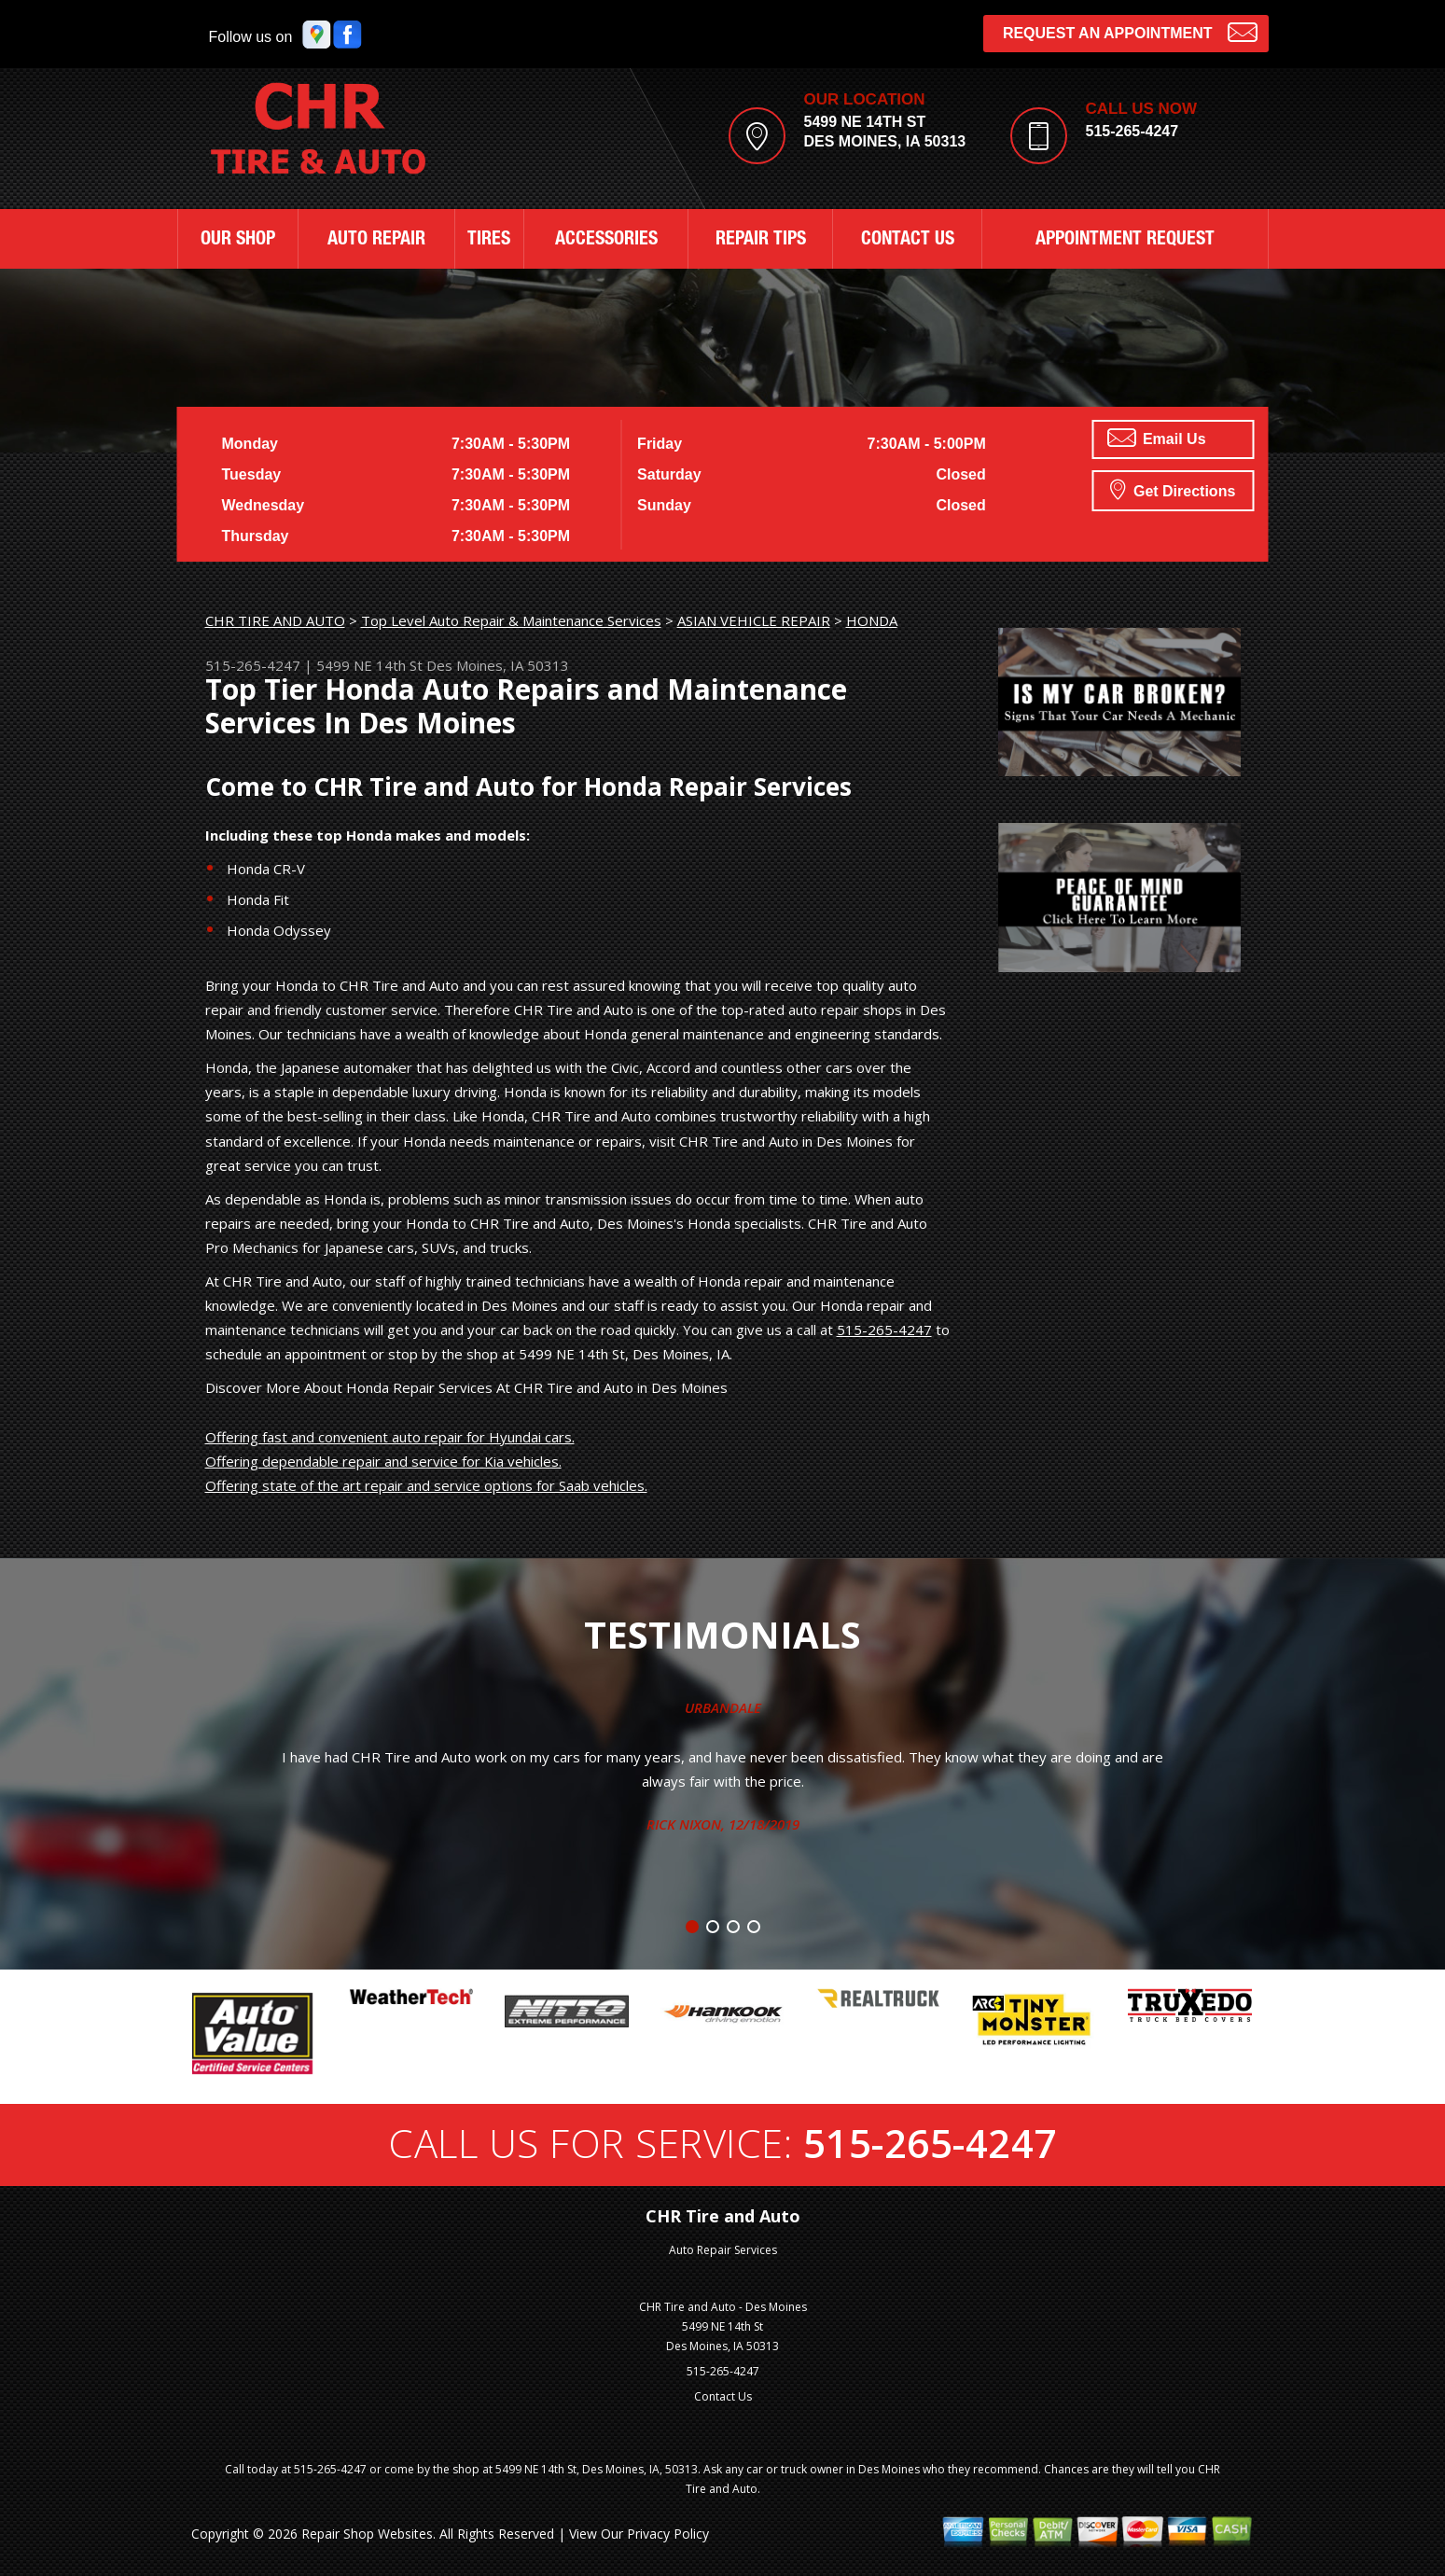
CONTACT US (907, 240)
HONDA (871, 620)
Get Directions (1173, 489)
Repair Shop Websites (367, 2533)
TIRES (488, 240)
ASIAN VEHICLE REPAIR (753, 620)
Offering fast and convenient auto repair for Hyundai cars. (390, 1436)
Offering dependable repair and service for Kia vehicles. (383, 1461)
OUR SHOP (238, 240)
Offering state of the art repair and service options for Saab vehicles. (426, 1485)
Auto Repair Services (723, 2250)
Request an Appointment (1130, 31)
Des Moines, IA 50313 (497, 665)
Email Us (1156, 437)
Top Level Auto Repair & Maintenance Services (511, 620)
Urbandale (723, 1707)
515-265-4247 (1132, 131)
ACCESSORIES (606, 240)
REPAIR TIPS (761, 240)
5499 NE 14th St (369, 665)
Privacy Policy (668, 2533)
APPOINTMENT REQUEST (1125, 240)
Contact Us (723, 2396)
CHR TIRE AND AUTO (275, 620)
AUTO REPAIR (376, 240)
